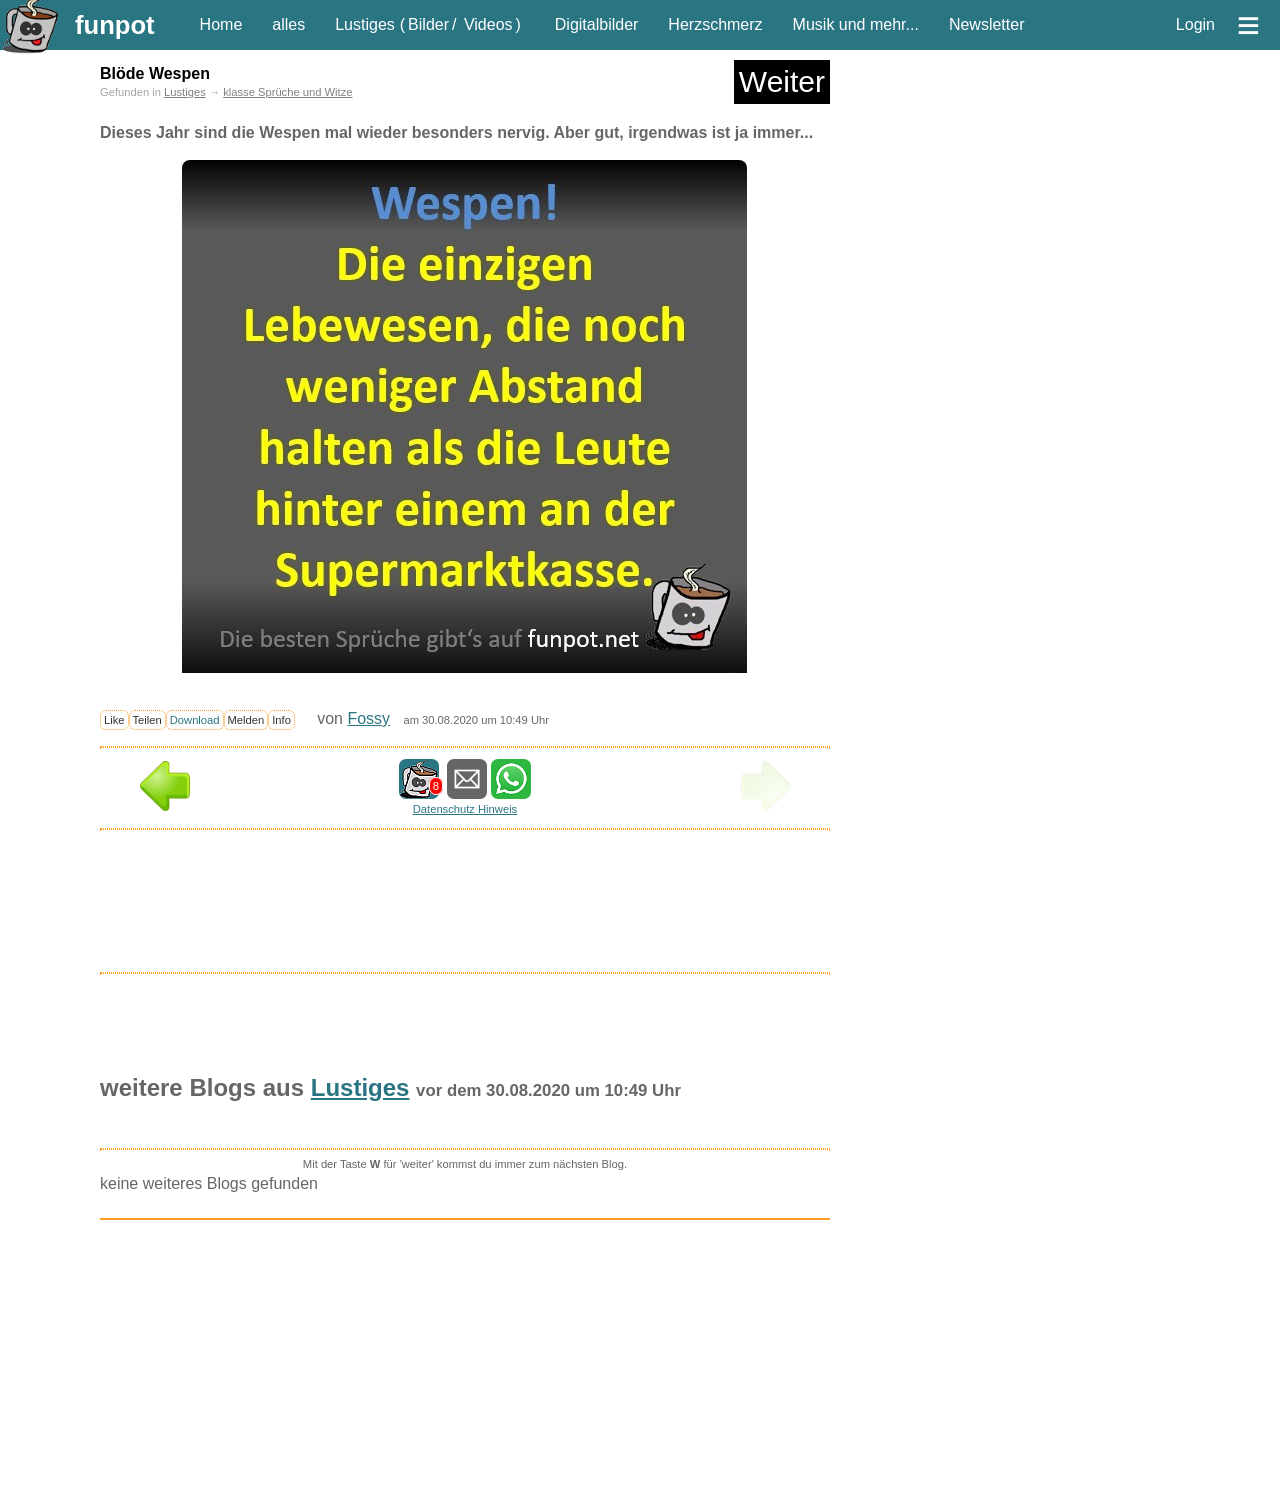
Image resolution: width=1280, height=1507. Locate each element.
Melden (246, 720)
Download (195, 720)
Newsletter (987, 24)
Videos (488, 24)
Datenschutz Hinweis (465, 809)
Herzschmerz (715, 24)
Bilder (428, 24)
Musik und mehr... (856, 24)
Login (1195, 24)
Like (114, 720)
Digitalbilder (597, 24)
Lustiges (365, 24)
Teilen (147, 720)
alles (288, 24)
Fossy (368, 718)
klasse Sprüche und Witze (287, 92)
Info (281, 720)
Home (221, 24)
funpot (115, 25)
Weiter (782, 81)
